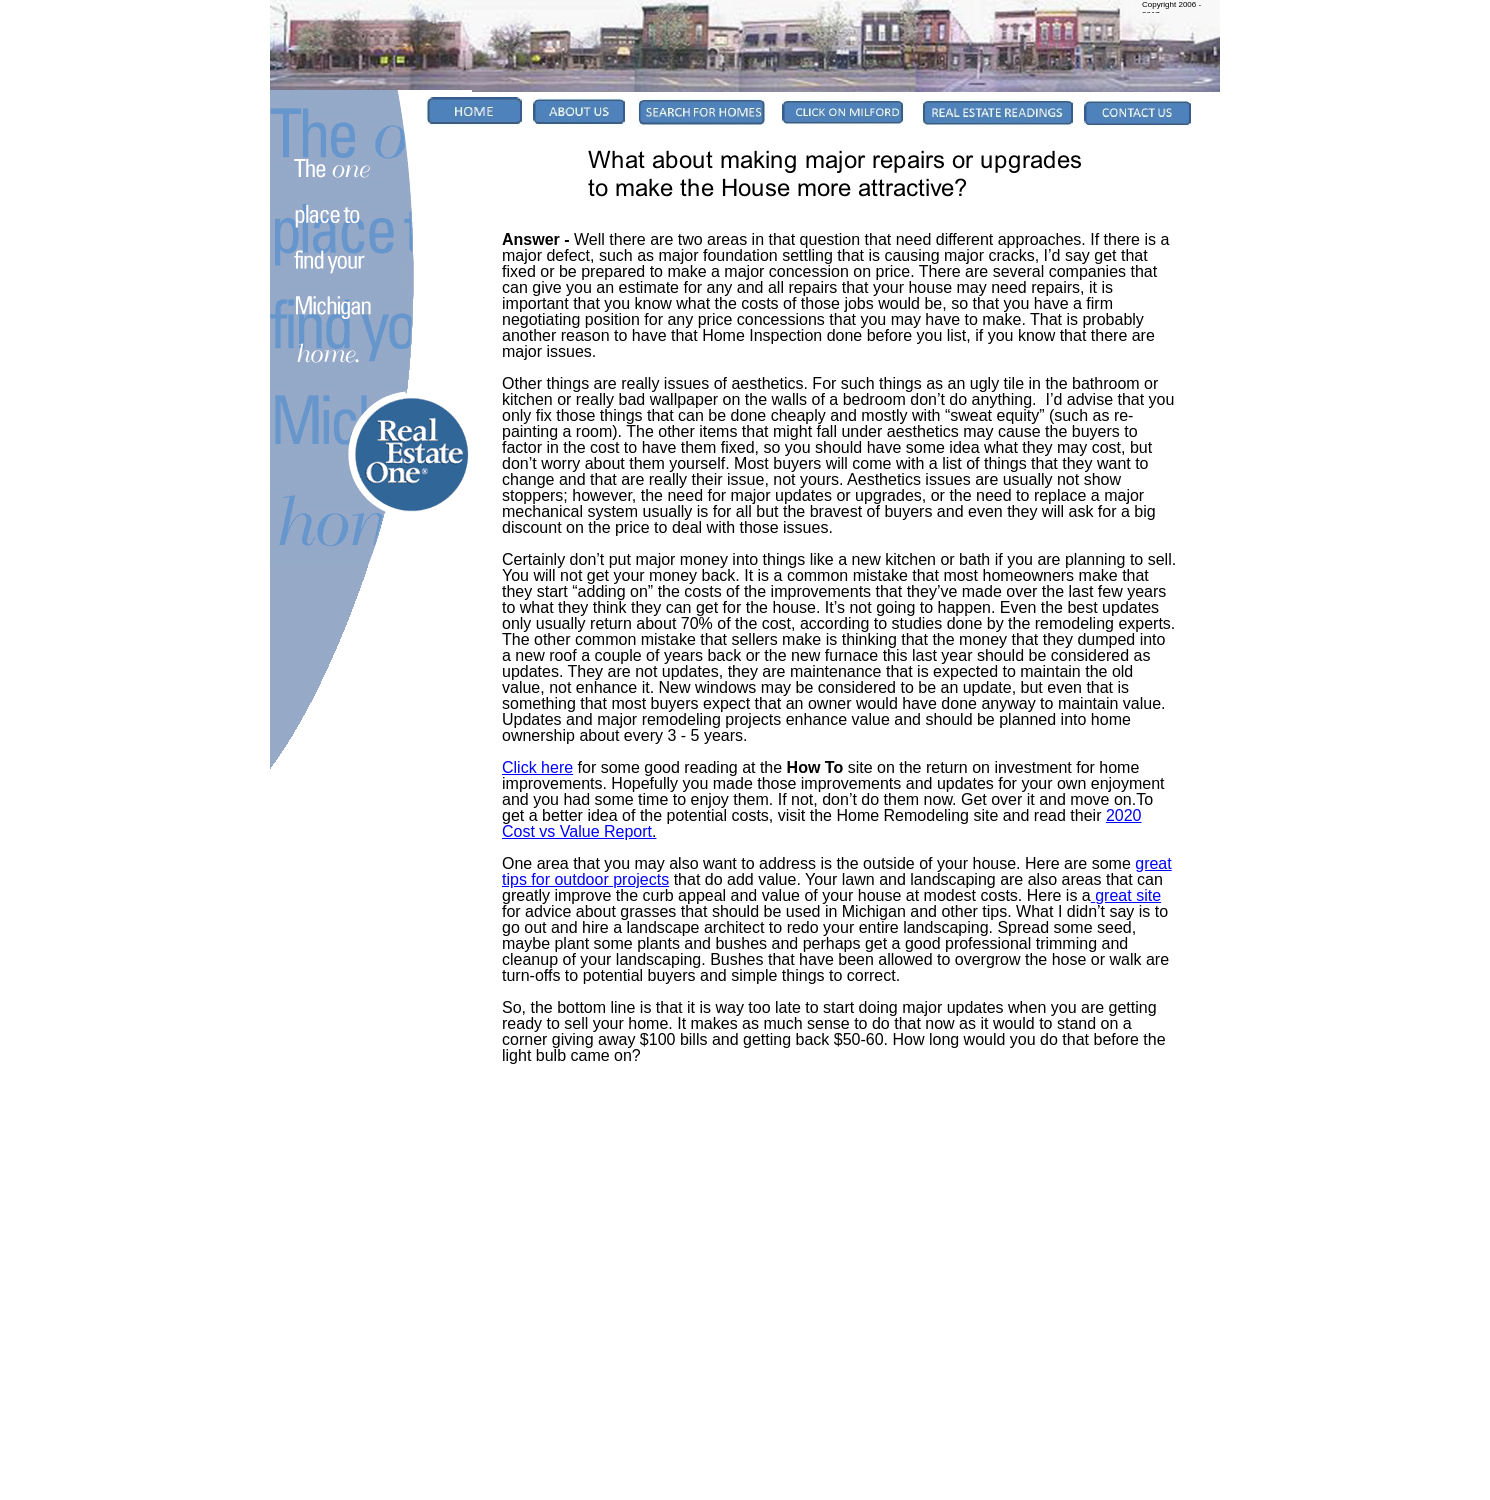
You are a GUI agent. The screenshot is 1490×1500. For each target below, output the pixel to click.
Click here (537, 767)
